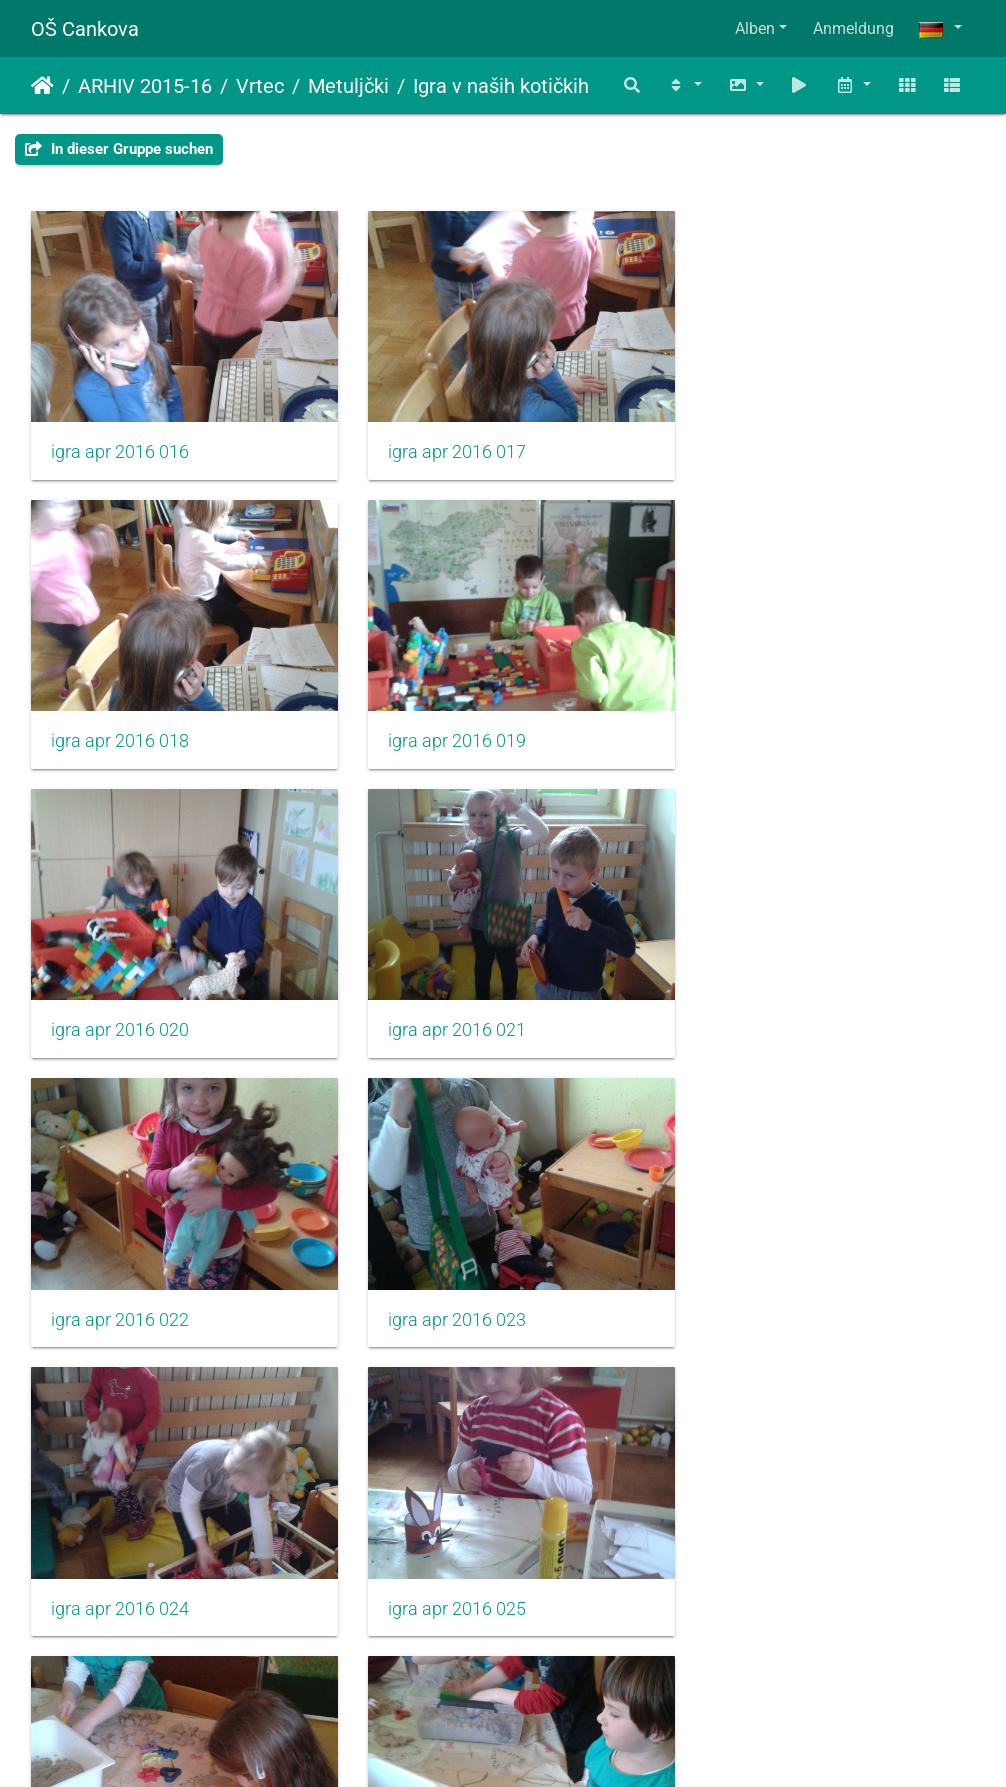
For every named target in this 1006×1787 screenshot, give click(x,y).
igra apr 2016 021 (769, 724)
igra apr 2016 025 (120, 1286)
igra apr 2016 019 (120, 724)
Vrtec (260, 86)
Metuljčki (348, 86)
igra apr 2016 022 (120, 1005)
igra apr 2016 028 (120, 1566)
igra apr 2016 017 (445, 444)
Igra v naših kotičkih (501, 86)
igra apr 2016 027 (769, 1286)
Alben (755, 28)
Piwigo (546, 1744)
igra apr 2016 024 (769, 1005)
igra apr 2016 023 (445, 1005)
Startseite (42, 86)
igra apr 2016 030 (769, 1566)
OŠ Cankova (85, 29)
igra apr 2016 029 (445, 1566)
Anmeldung (853, 28)
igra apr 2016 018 (769, 444)
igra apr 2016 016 (120, 444)
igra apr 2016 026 (445, 1286)
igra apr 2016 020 (445, 724)
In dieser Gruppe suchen (119, 149)
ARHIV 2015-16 (145, 86)
